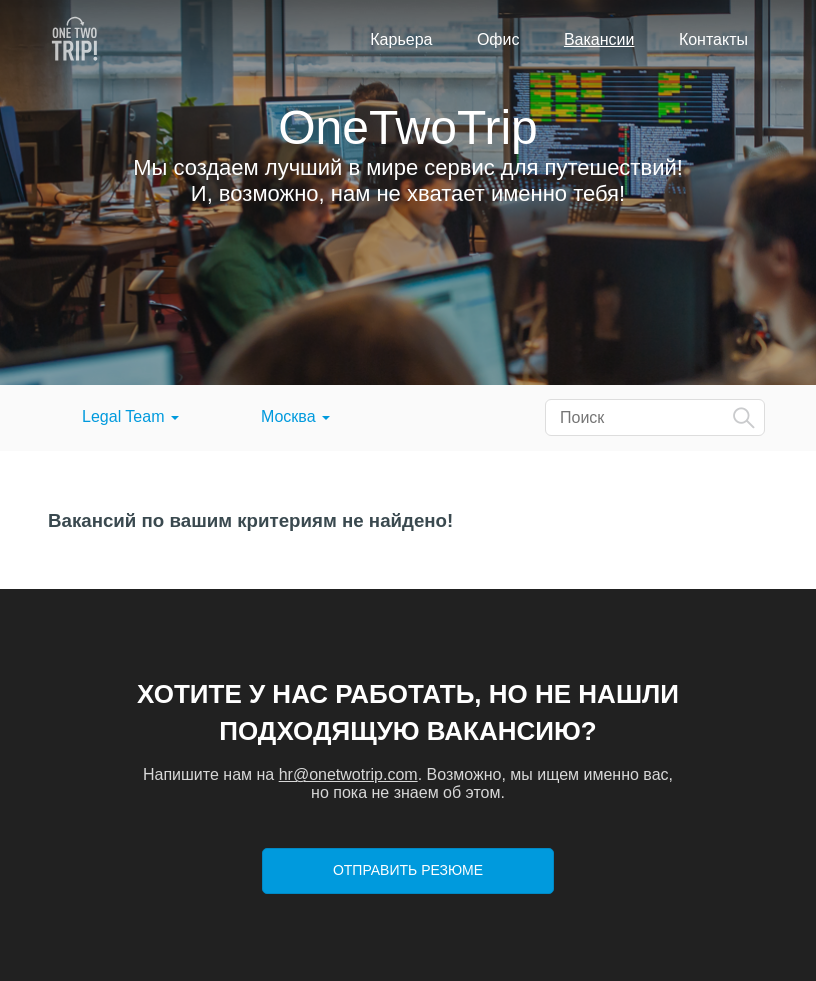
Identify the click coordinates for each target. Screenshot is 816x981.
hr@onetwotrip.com (348, 774)
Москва (295, 416)
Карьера (401, 39)
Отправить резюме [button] (408, 870)
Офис (498, 39)
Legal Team (130, 416)
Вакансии (599, 39)
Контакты (713, 39)
